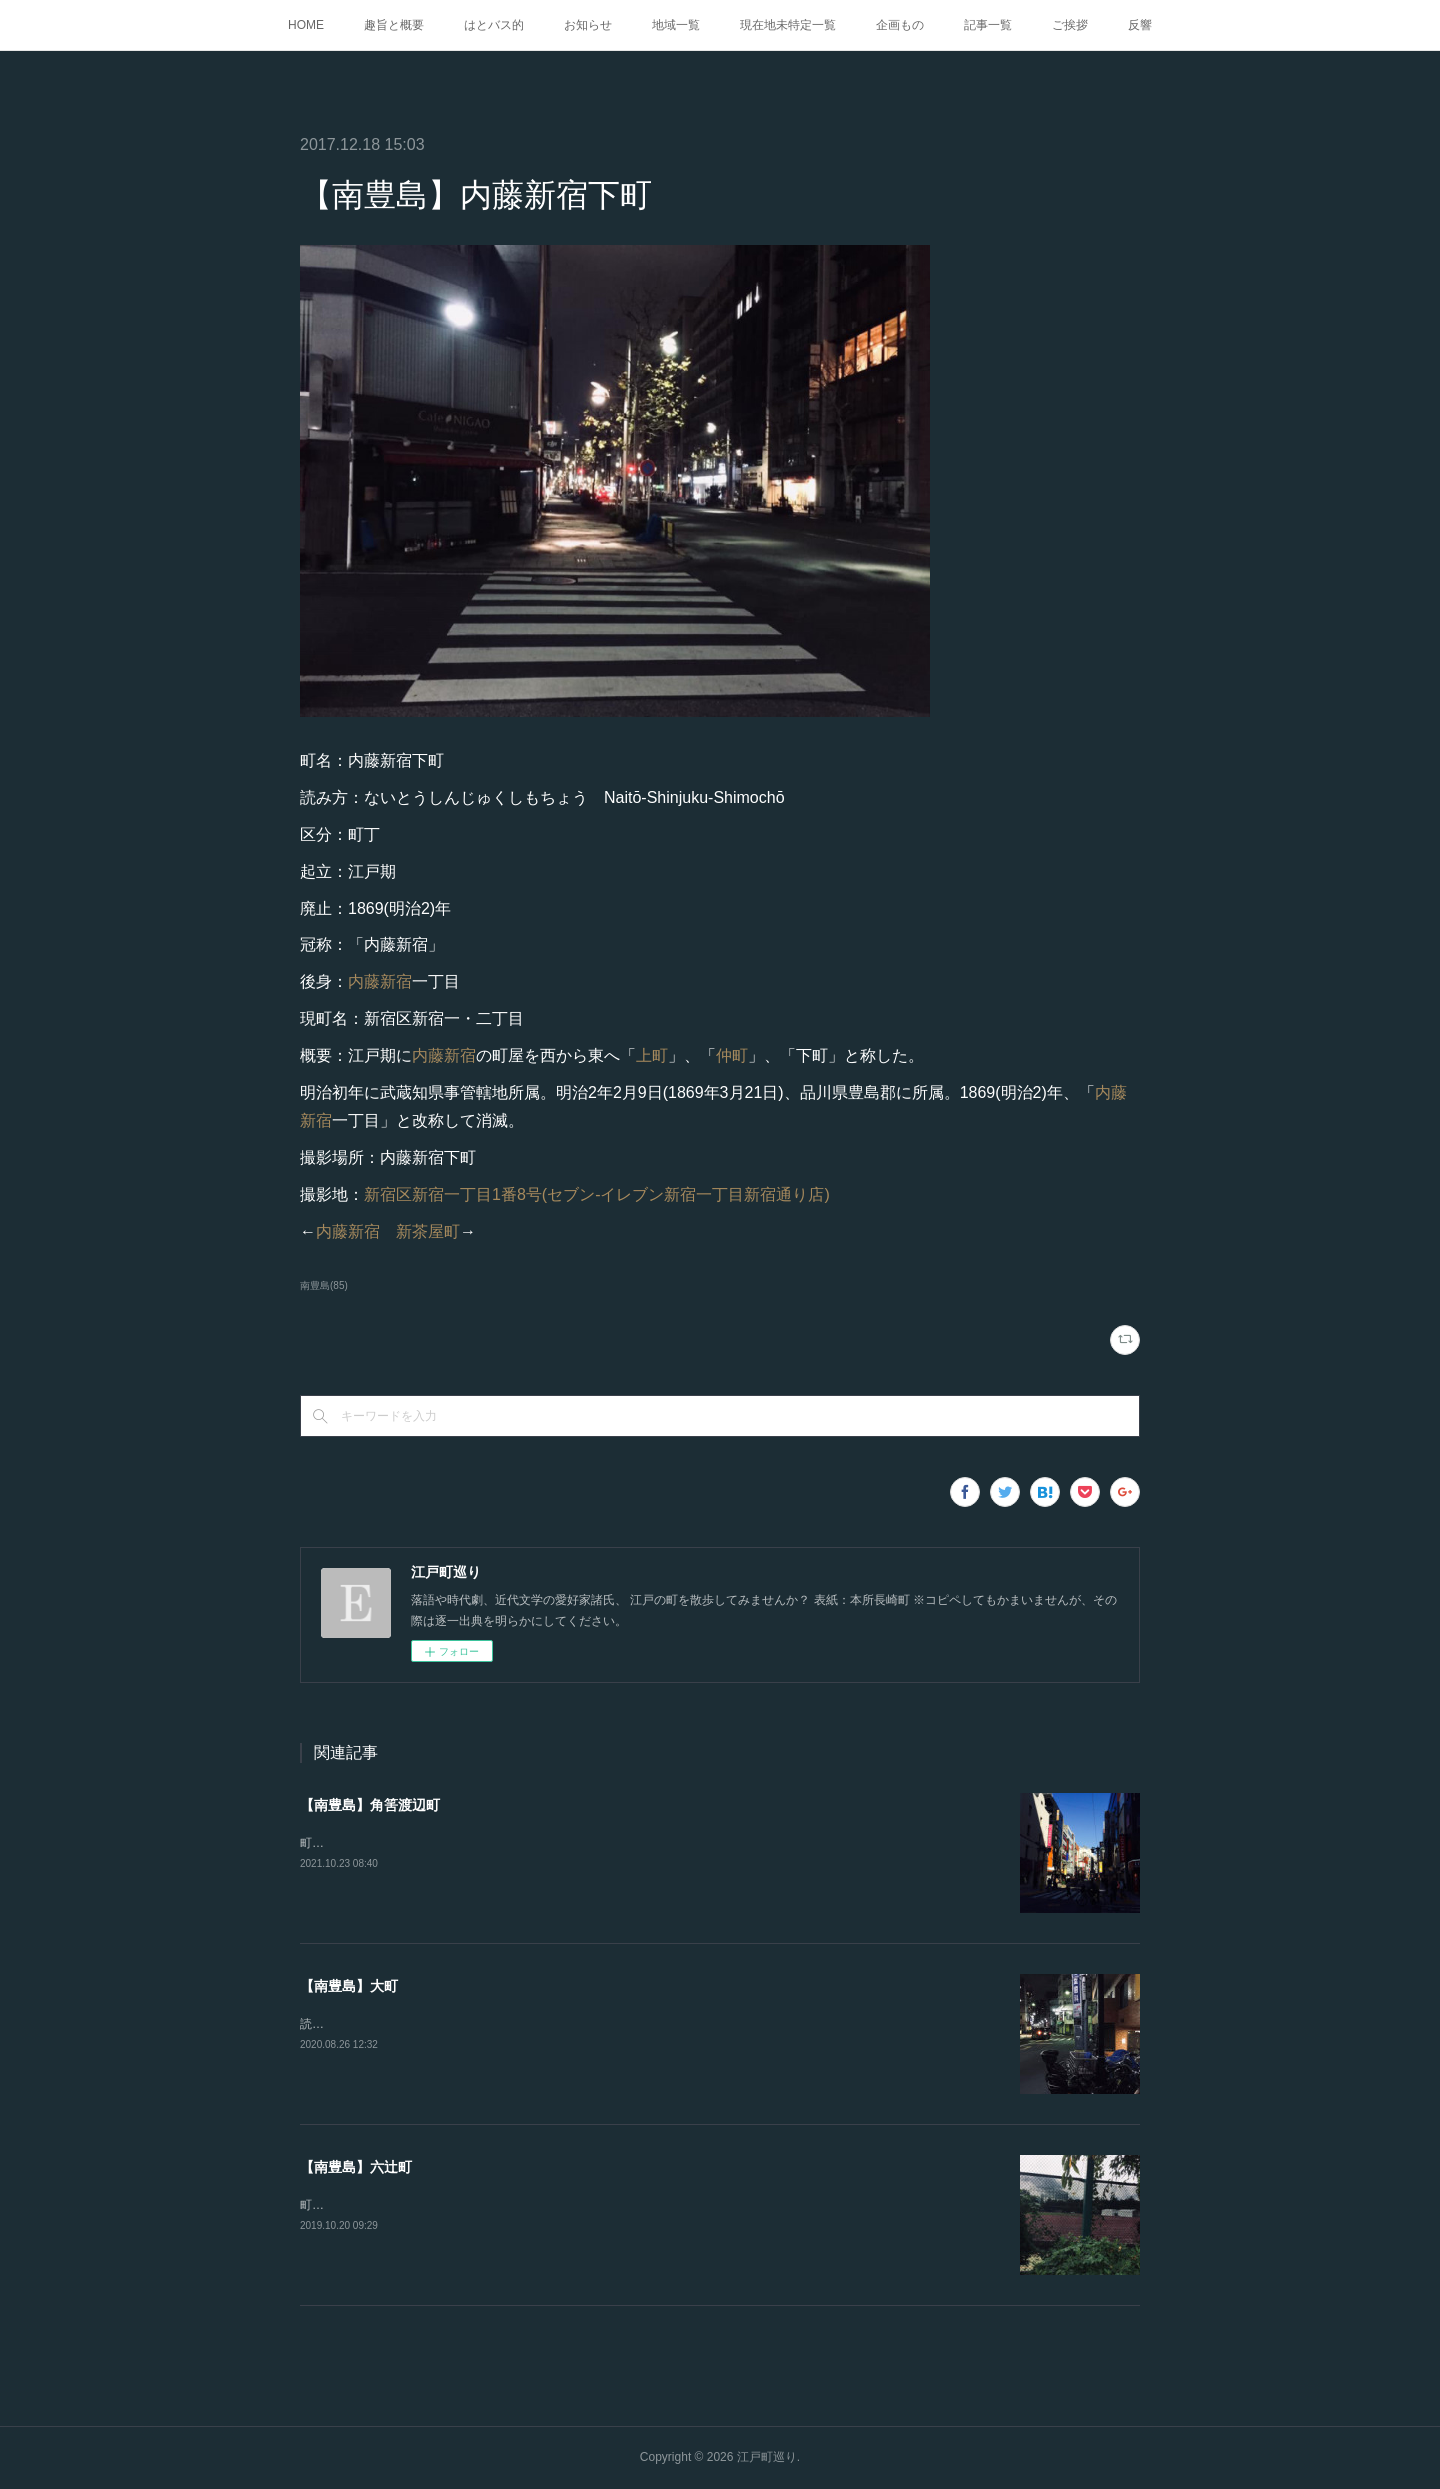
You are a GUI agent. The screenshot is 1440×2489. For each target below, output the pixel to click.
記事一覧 (988, 25)
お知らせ (588, 25)
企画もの (900, 25)
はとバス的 (494, 25)
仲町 (732, 1055)
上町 (652, 1055)
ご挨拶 (1070, 25)
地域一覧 (676, 25)
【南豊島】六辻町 (356, 2167)
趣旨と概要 (394, 25)
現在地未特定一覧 (788, 25)
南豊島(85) (324, 1285)
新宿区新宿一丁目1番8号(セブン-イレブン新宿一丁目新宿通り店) (597, 1194)
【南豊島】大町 (349, 1986)
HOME (306, 25)
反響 (1140, 25)
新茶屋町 (428, 1231)
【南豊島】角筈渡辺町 (370, 1805)
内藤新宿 (380, 981)
